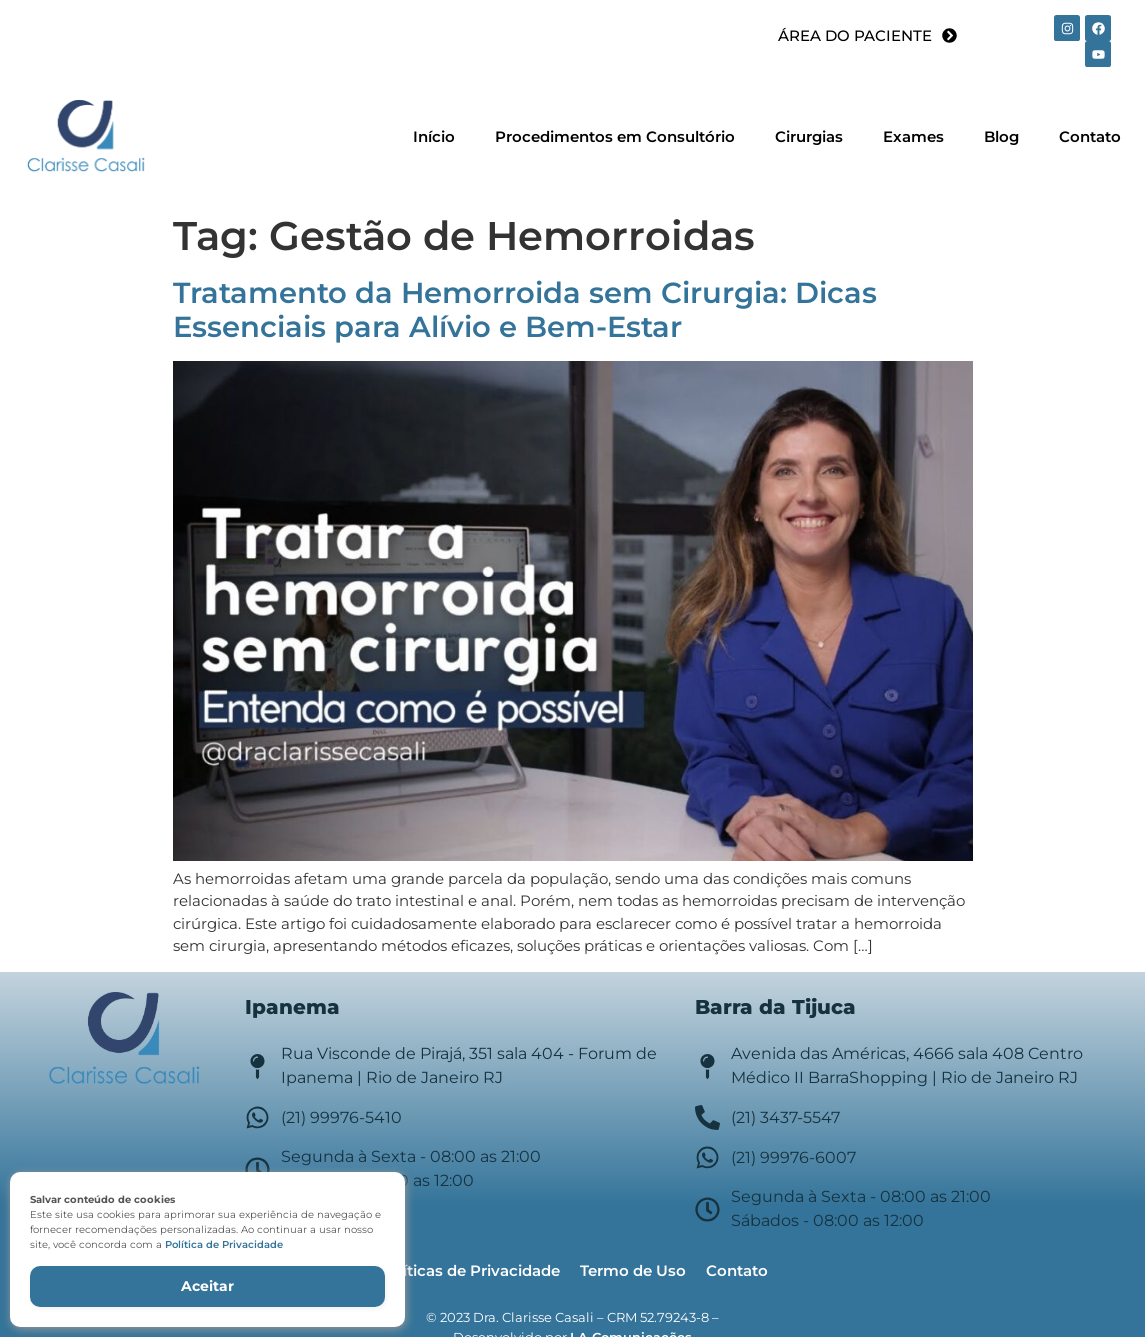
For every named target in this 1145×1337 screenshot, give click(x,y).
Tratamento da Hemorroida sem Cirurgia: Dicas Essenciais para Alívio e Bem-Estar (525, 310)
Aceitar (207, 1286)
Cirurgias (809, 136)
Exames (913, 136)
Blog (1001, 136)
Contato (1090, 136)
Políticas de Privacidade (469, 1270)
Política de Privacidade (224, 1244)
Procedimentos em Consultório (615, 136)
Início (434, 136)
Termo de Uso (633, 1270)
